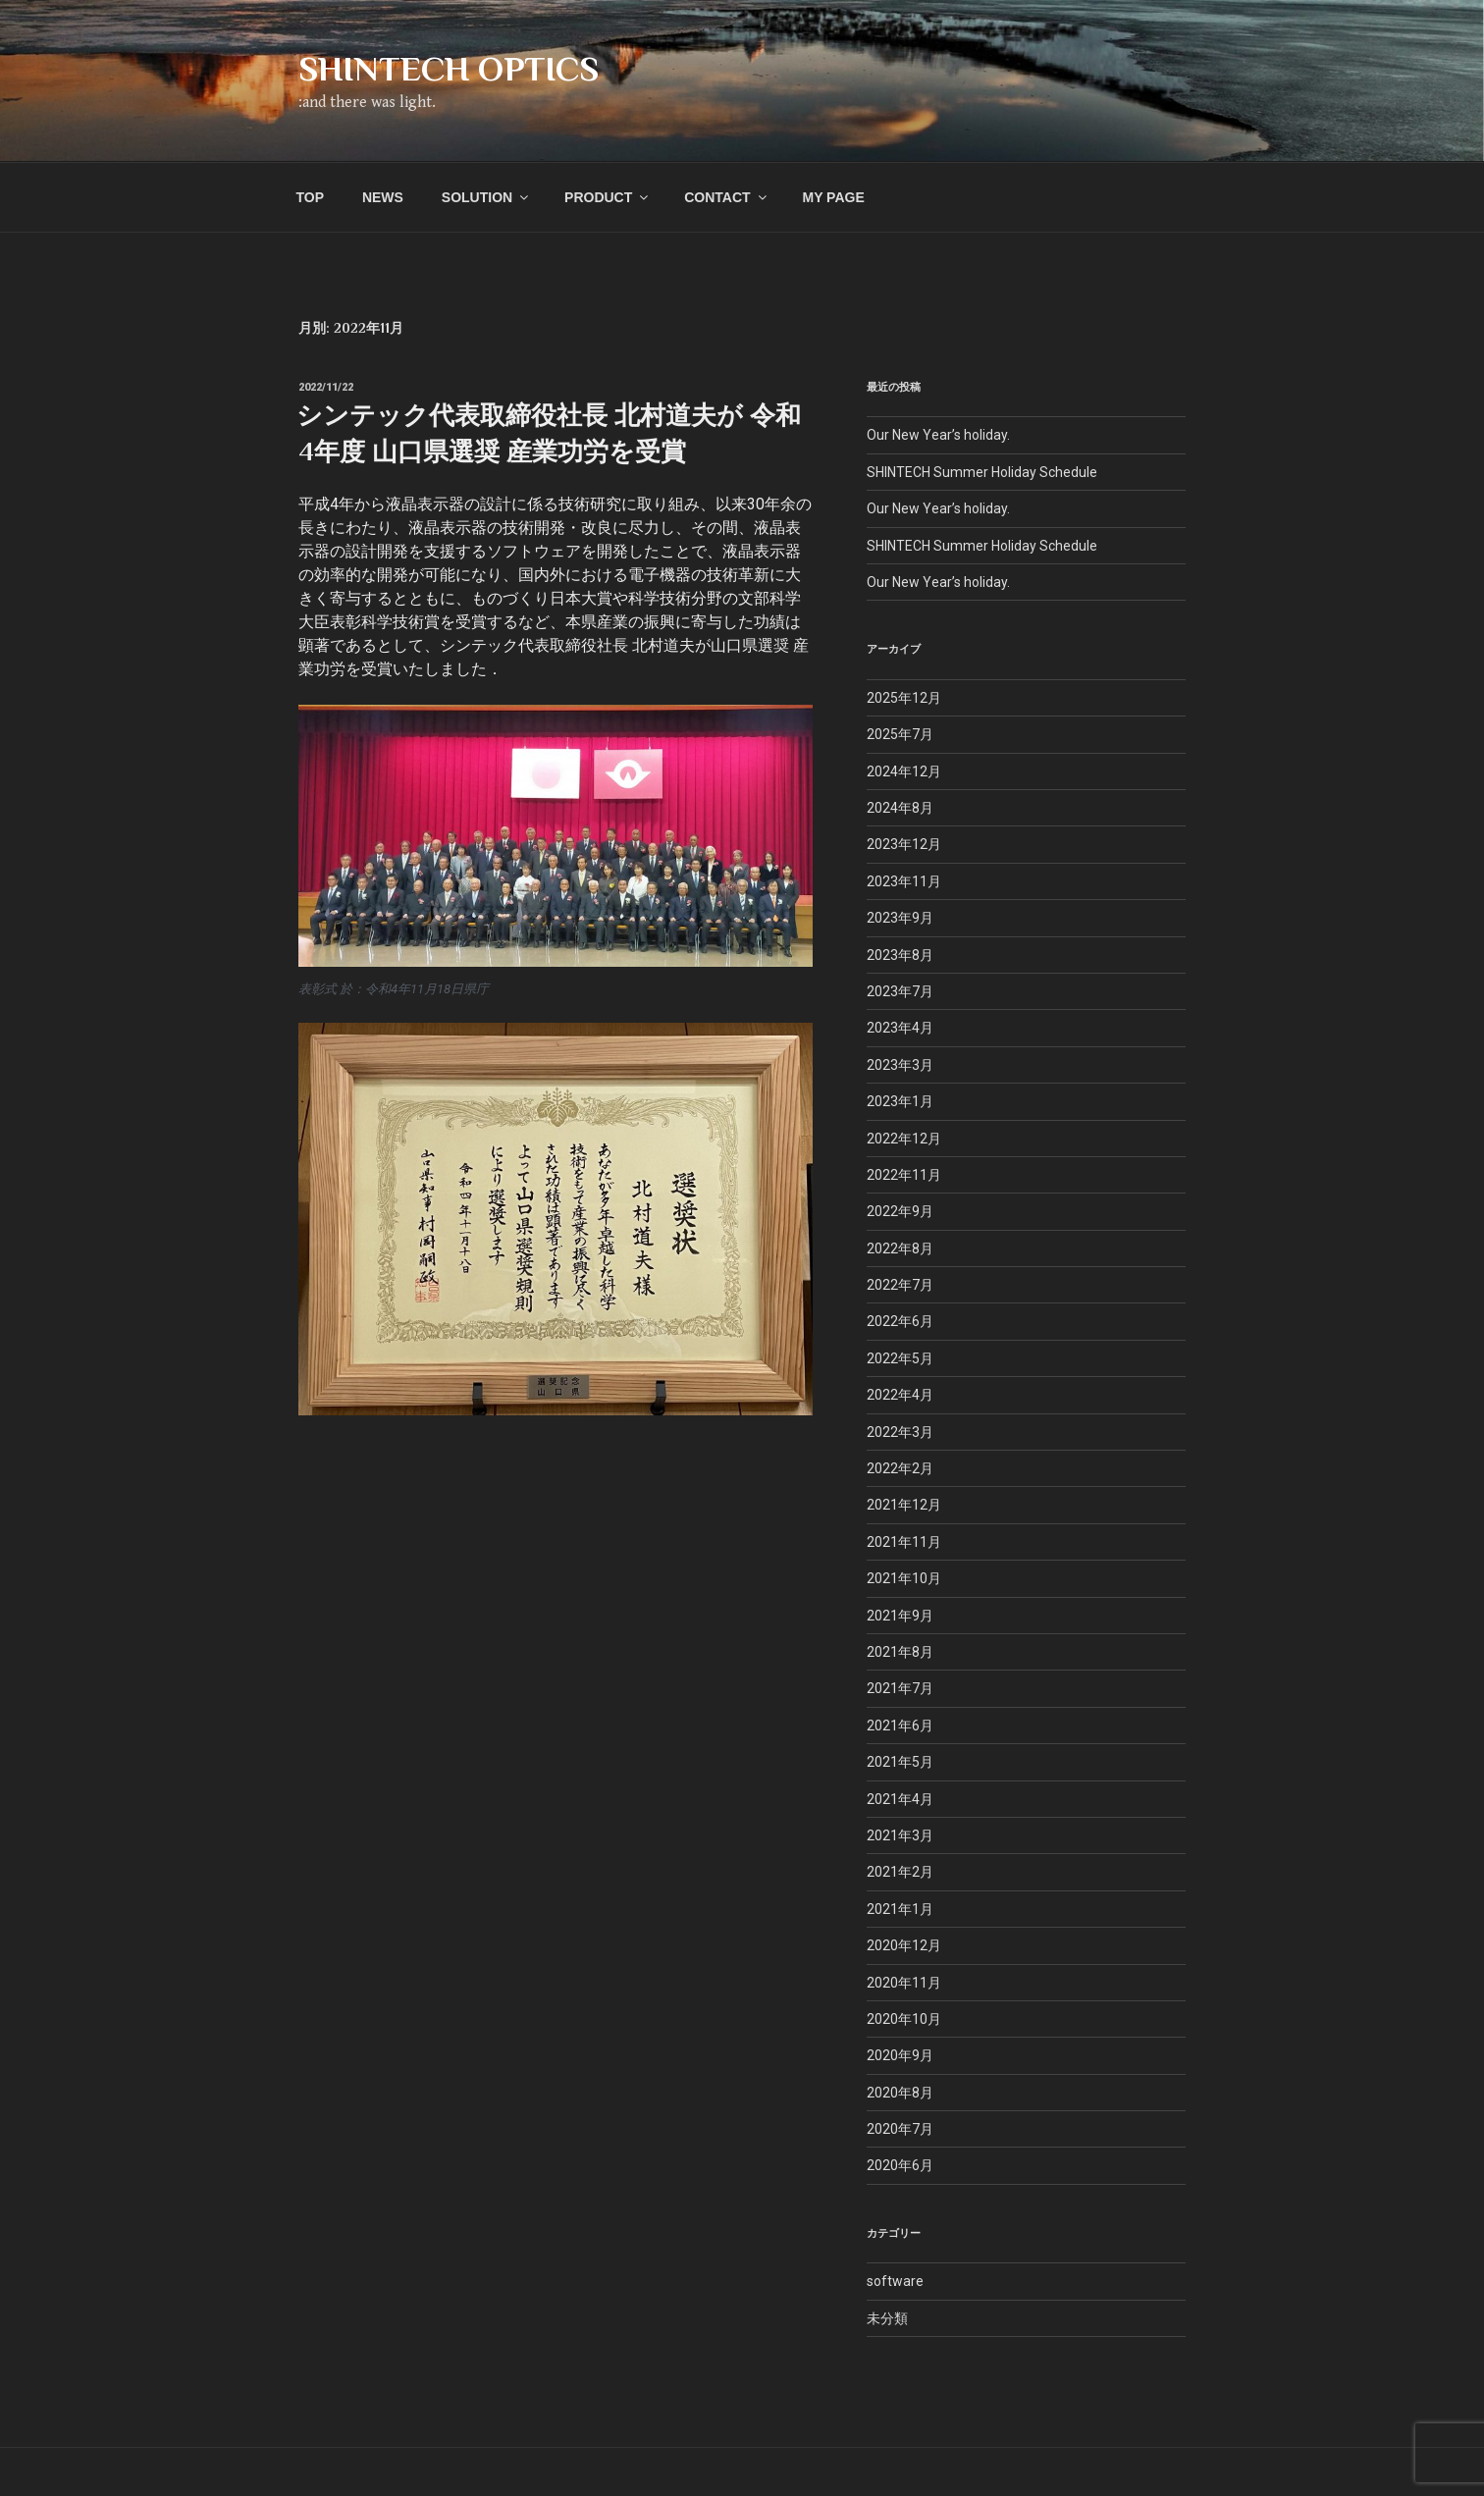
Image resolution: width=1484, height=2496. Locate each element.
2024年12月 (904, 771)
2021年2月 (900, 1872)
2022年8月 (900, 1248)
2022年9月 (900, 1211)
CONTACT (726, 197)
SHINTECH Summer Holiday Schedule (982, 472)
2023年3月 (900, 1065)
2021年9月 (900, 1615)
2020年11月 (904, 1983)
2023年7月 (900, 991)
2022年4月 (900, 1395)
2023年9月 (900, 918)
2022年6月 (900, 1321)
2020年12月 (904, 1945)
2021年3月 (900, 1835)
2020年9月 (900, 2055)
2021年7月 (900, 1688)
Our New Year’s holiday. (938, 435)
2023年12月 (904, 844)
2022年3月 (900, 1432)
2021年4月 (900, 1799)
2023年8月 (900, 955)
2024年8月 (900, 808)
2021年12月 (904, 1505)
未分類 (887, 2318)
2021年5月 (900, 1762)
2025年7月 (900, 734)
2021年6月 (900, 1725)
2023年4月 (900, 1028)
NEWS (382, 197)
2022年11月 (904, 1175)
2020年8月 (900, 2092)
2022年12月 (904, 1138)
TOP (310, 197)
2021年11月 (904, 1542)
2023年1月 (900, 1101)
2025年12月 (904, 698)
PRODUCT (607, 197)
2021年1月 (900, 1909)
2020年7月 (900, 2129)
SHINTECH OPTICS (448, 68)
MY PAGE (833, 197)
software (895, 2281)
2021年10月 (904, 1578)
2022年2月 (900, 1468)
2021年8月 (900, 1652)
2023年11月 (904, 881)
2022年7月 (900, 1285)
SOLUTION (486, 197)
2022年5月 (900, 1358)
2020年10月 (904, 2019)
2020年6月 (900, 2165)
